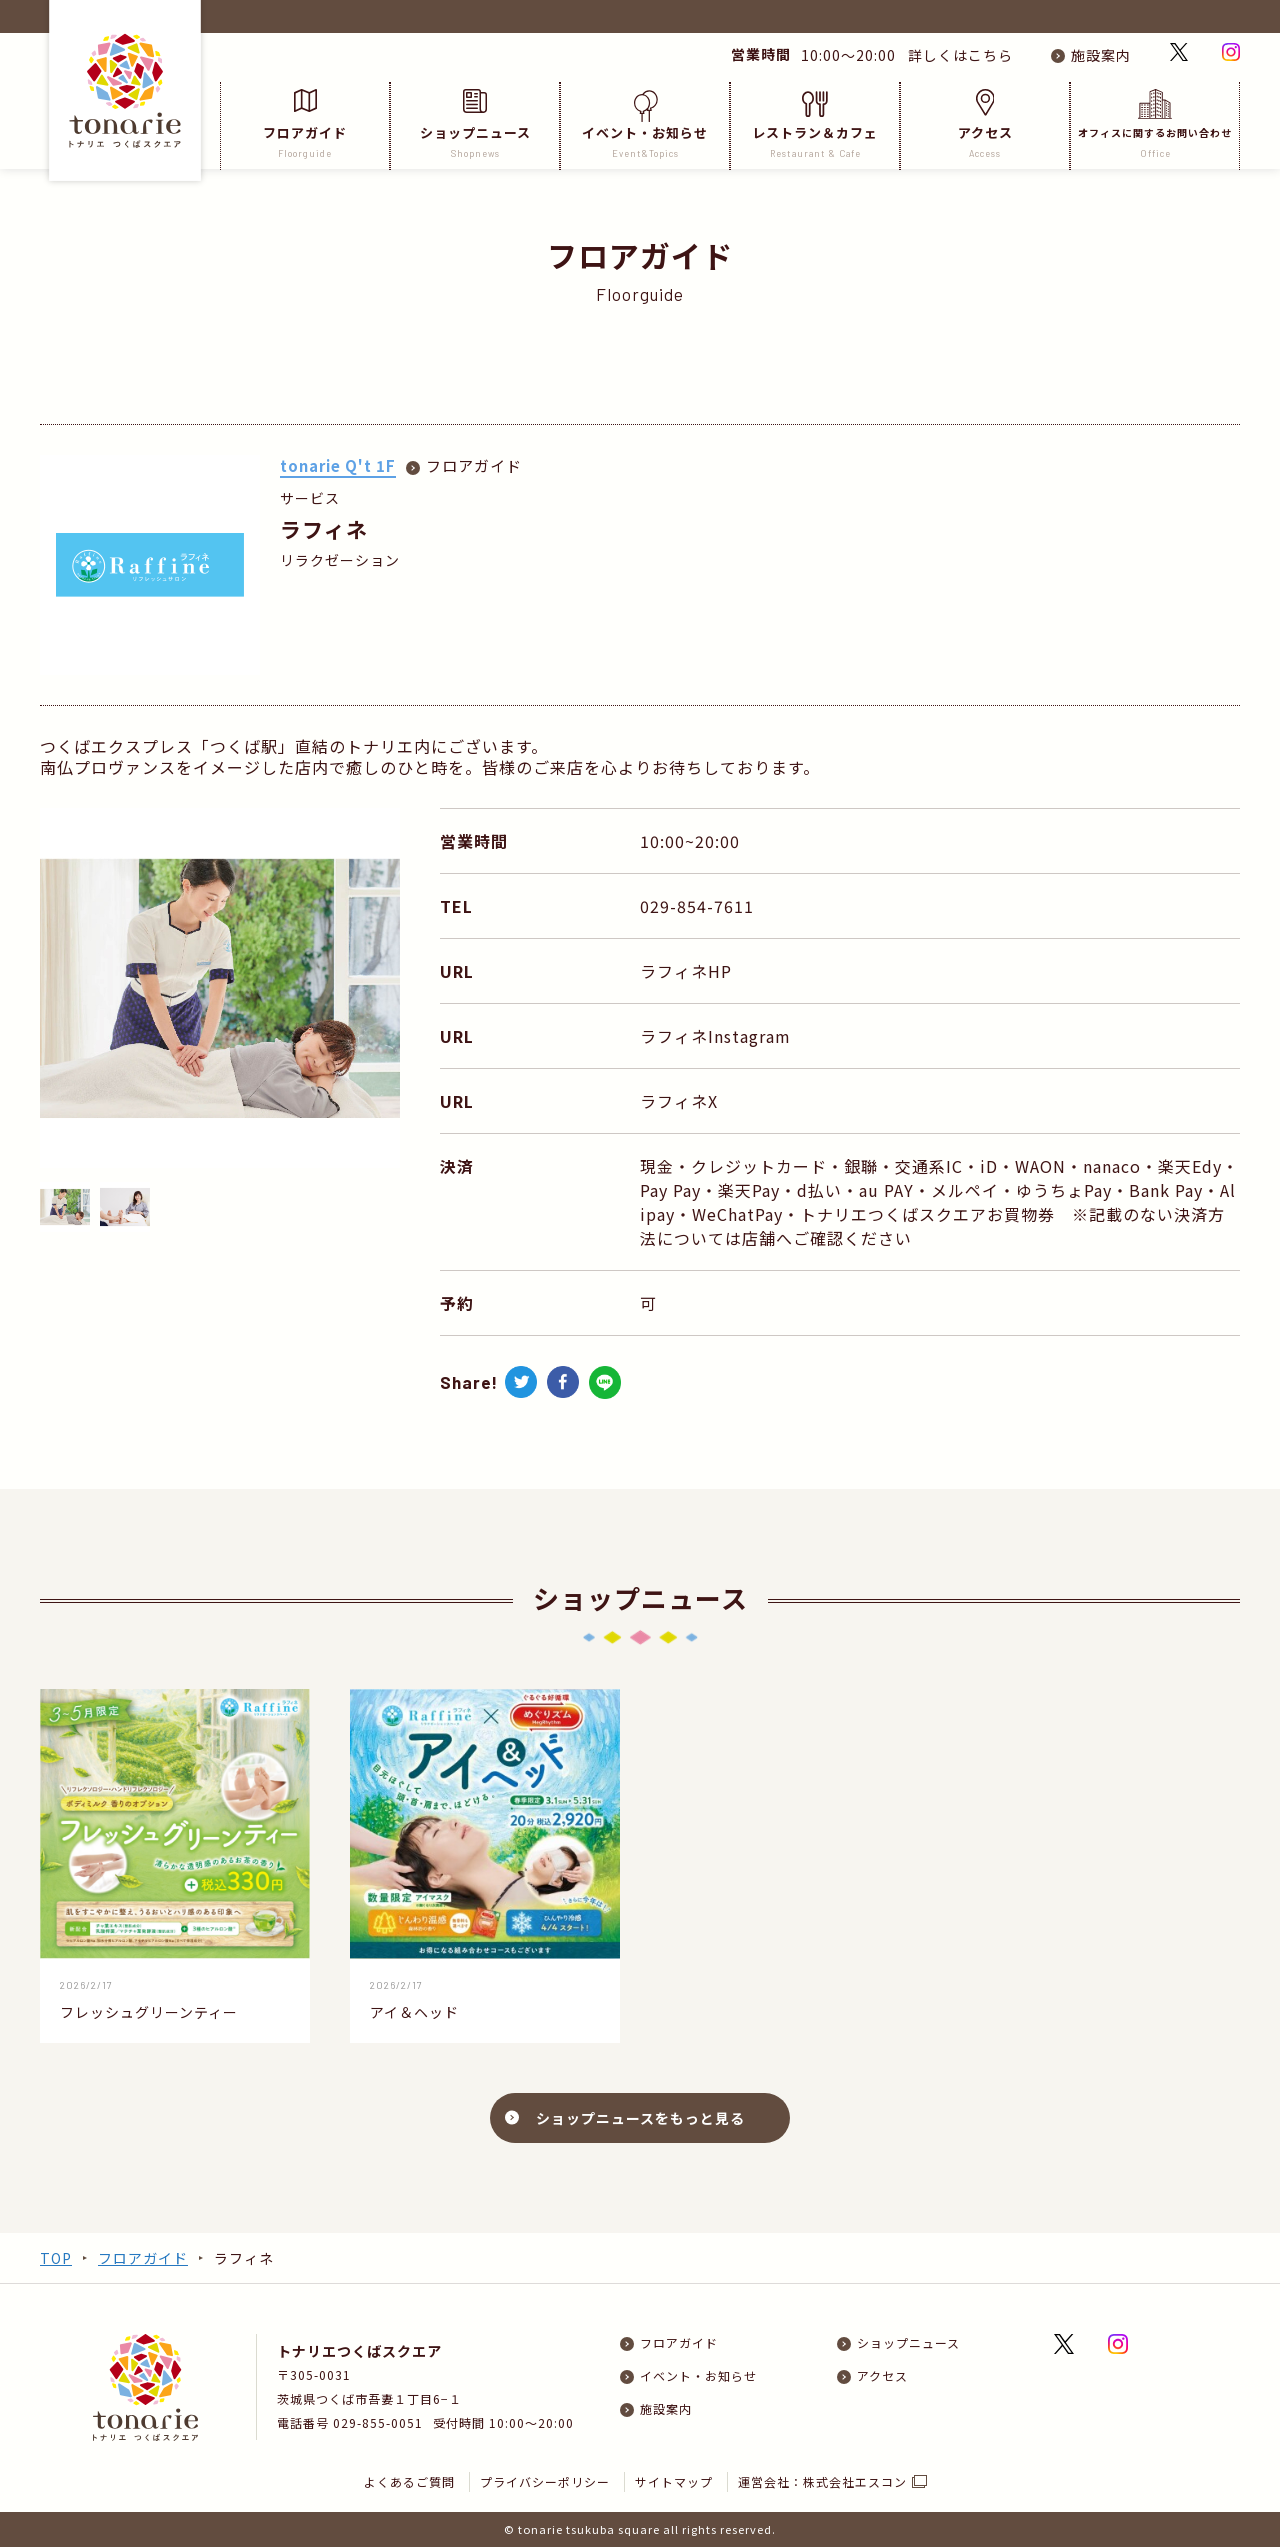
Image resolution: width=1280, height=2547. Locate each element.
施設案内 (1101, 55)
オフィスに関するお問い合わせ (1155, 124)
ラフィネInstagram (715, 1036)
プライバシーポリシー (545, 2481)
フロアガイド (305, 124)
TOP (56, 2258)
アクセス (985, 124)
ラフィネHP (686, 971)
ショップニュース (475, 124)
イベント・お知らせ (645, 124)
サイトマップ (674, 2481)
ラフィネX (679, 1101)
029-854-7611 (697, 906)
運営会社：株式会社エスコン (822, 2481)
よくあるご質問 (409, 2481)
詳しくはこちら (956, 55)
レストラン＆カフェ (815, 124)
